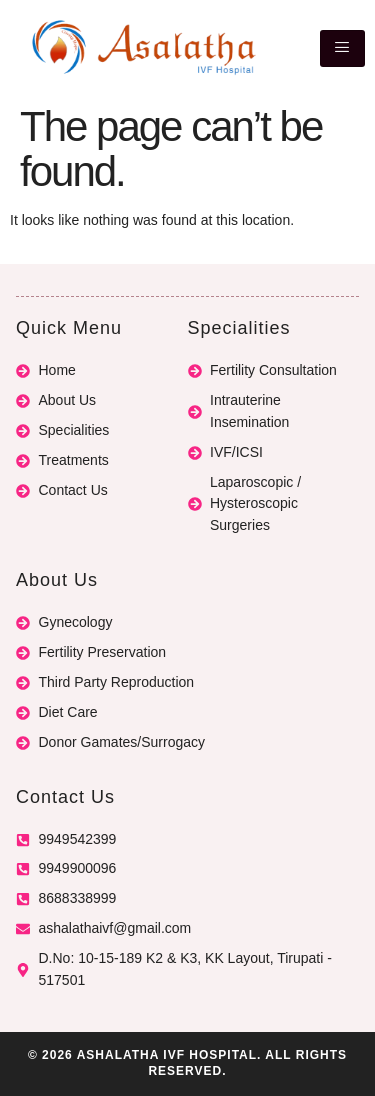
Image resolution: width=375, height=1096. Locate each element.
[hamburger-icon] (342, 48)
